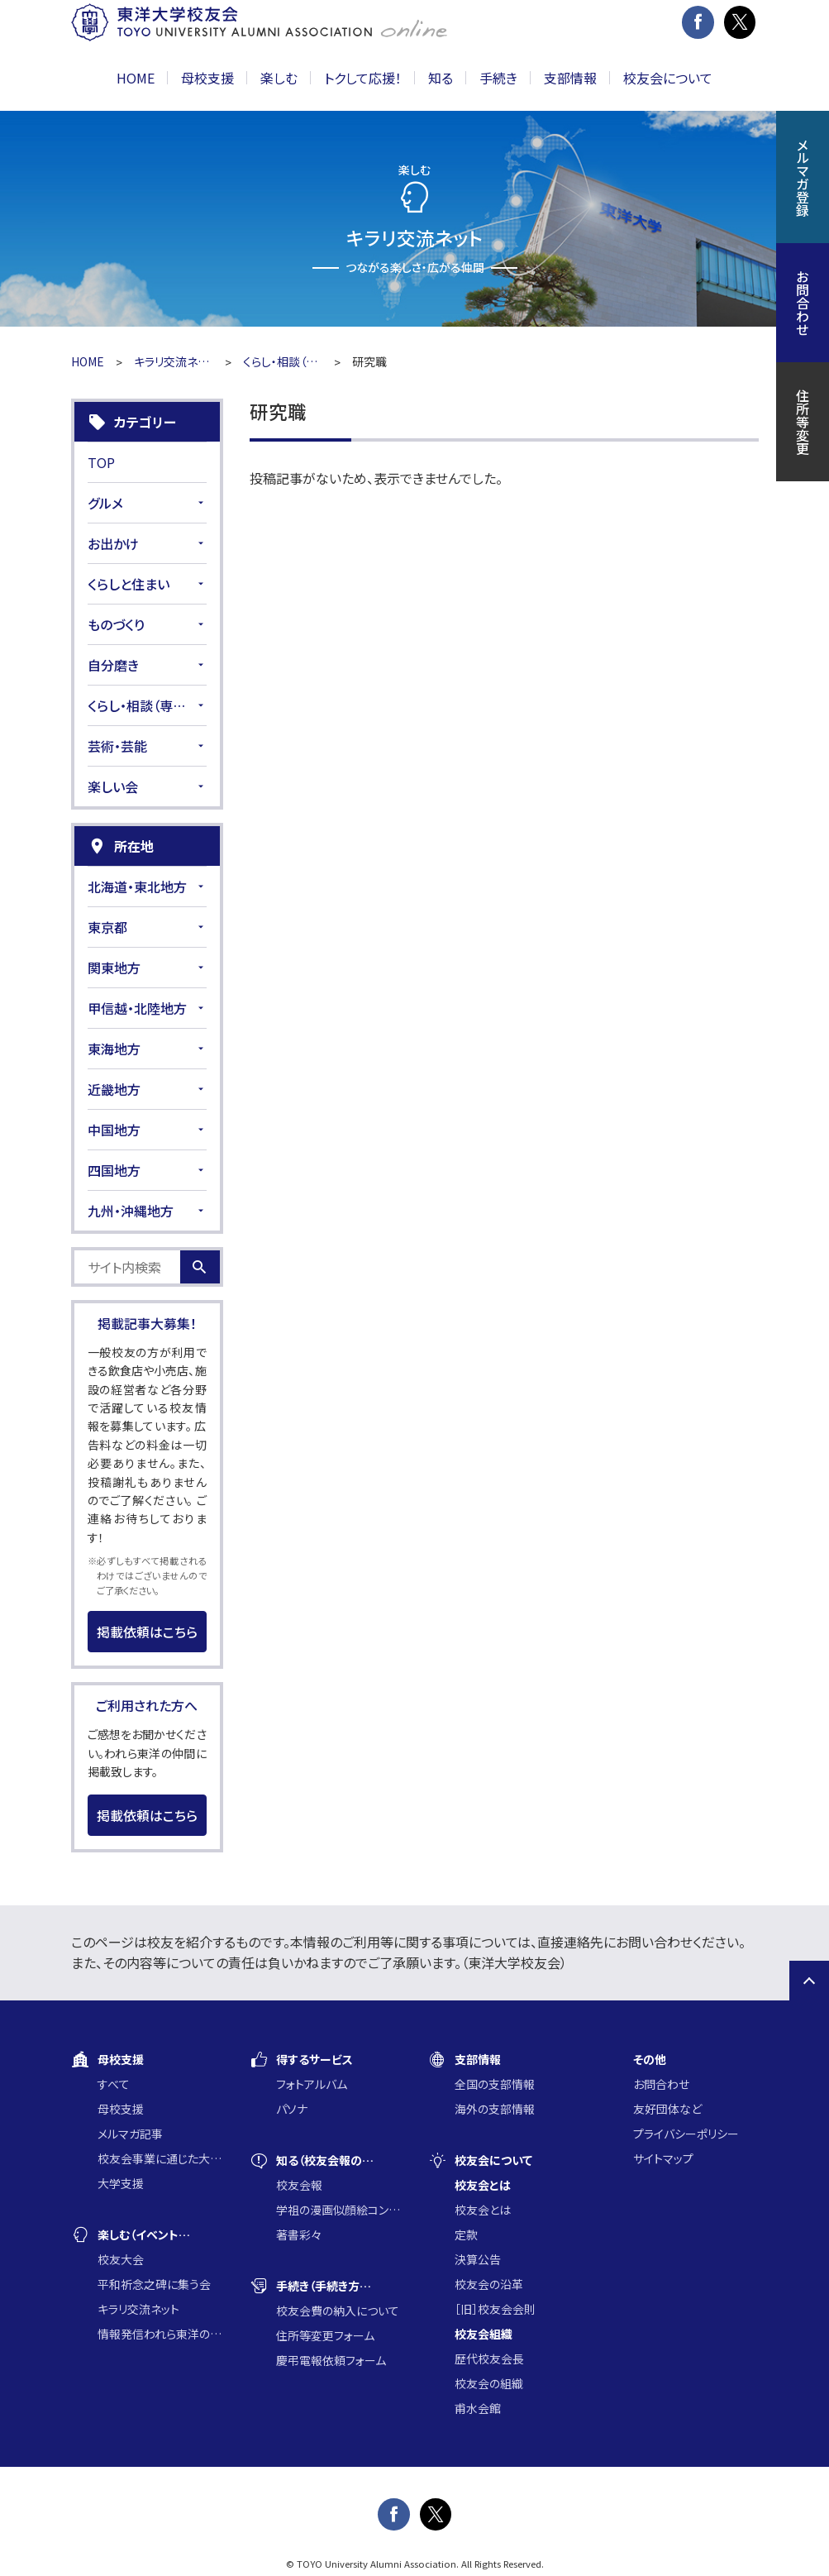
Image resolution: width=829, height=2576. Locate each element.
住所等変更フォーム (325, 2335)
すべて (114, 2084)
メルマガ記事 (130, 2133)
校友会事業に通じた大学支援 (160, 2158)
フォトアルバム (311, 2084)
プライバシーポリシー (686, 2133)
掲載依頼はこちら (147, 1632)
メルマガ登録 (802, 177)
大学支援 (121, 2183)
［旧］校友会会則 (495, 2309)
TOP (101, 462)
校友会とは (483, 2209)
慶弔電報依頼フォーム (331, 2360)
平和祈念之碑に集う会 (154, 2284)
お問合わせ (661, 2084)
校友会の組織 (489, 2383)
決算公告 (478, 2259)
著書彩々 (299, 2234)
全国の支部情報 (495, 2084)
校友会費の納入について (337, 2310)
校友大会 (121, 2259)
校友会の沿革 (489, 2284)
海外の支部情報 (495, 2109)
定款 (466, 2234)
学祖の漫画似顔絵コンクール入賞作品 (339, 2209)
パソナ (291, 2109)
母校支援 (121, 2109)
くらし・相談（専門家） (282, 361)
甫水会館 (478, 2408)
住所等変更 (802, 422)
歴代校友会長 (489, 2358)
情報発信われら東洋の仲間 (160, 2333)
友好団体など (667, 2109)
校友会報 (299, 2185)
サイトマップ (663, 2158)
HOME (136, 78)
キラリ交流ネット (173, 361)
